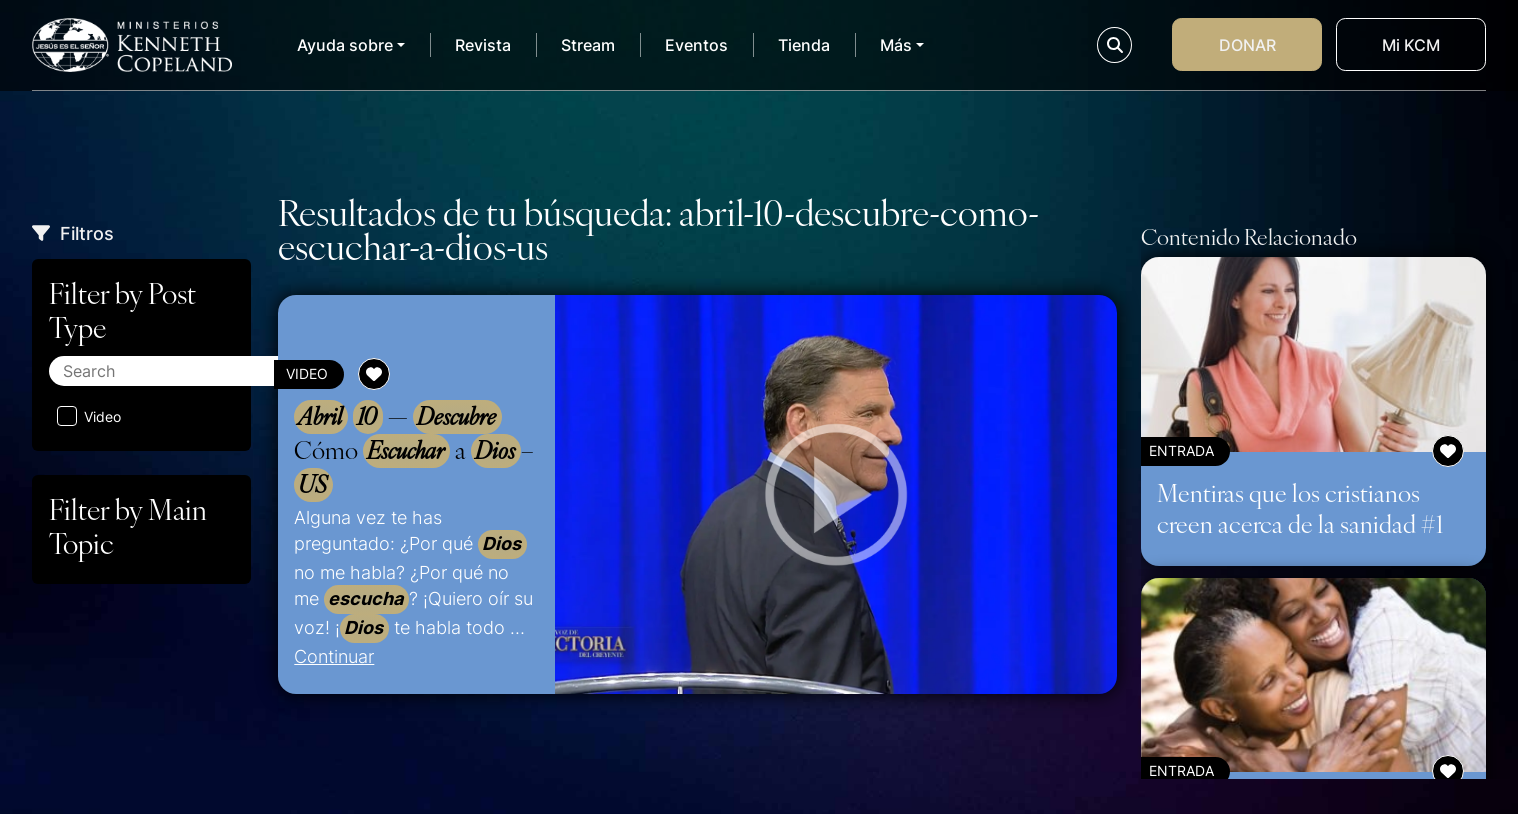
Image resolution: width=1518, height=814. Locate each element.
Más (896, 45)
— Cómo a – (414, 451)
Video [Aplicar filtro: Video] (89, 416)
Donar (1247, 45)
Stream (588, 45)
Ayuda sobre (345, 45)
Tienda (804, 45)
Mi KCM (1411, 45)
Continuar (334, 656)
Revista (483, 45)
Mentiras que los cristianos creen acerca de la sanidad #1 (1300, 507)
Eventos (696, 45)
